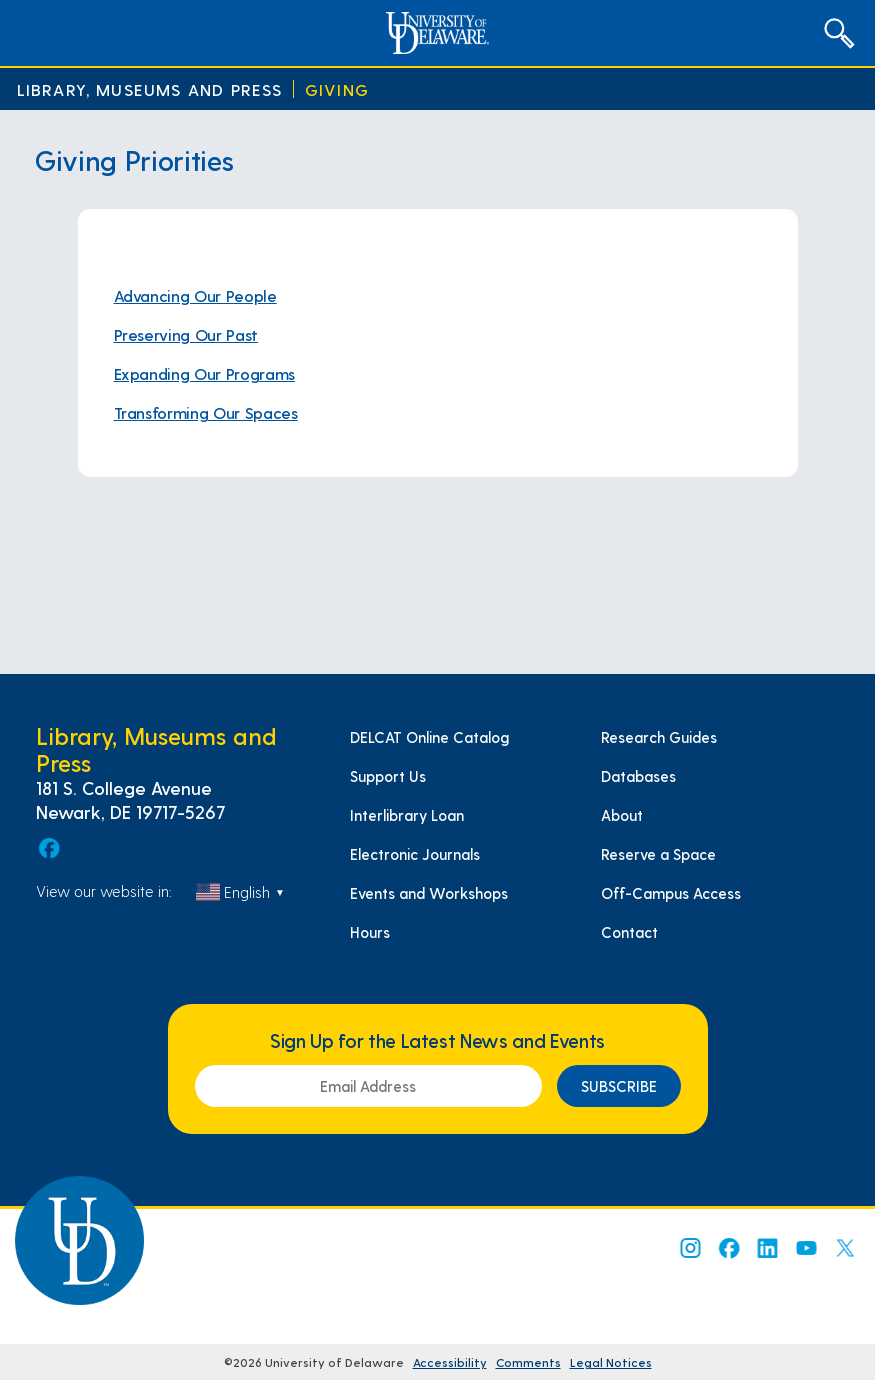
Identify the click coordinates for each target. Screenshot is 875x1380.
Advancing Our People (195, 295)
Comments (528, 1362)
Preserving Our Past (186, 334)
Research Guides (659, 737)
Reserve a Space (658, 854)
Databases (638, 776)
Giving (337, 89)
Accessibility (450, 1362)
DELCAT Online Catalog (429, 737)
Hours (370, 932)
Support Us (388, 776)
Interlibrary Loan (407, 815)
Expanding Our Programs (204, 373)
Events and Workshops (429, 893)
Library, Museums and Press (150, 89)
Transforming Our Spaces (206, 412)
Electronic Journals (415, 854)
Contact (629, 932)
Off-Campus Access (671, 893)
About (622, 815)
